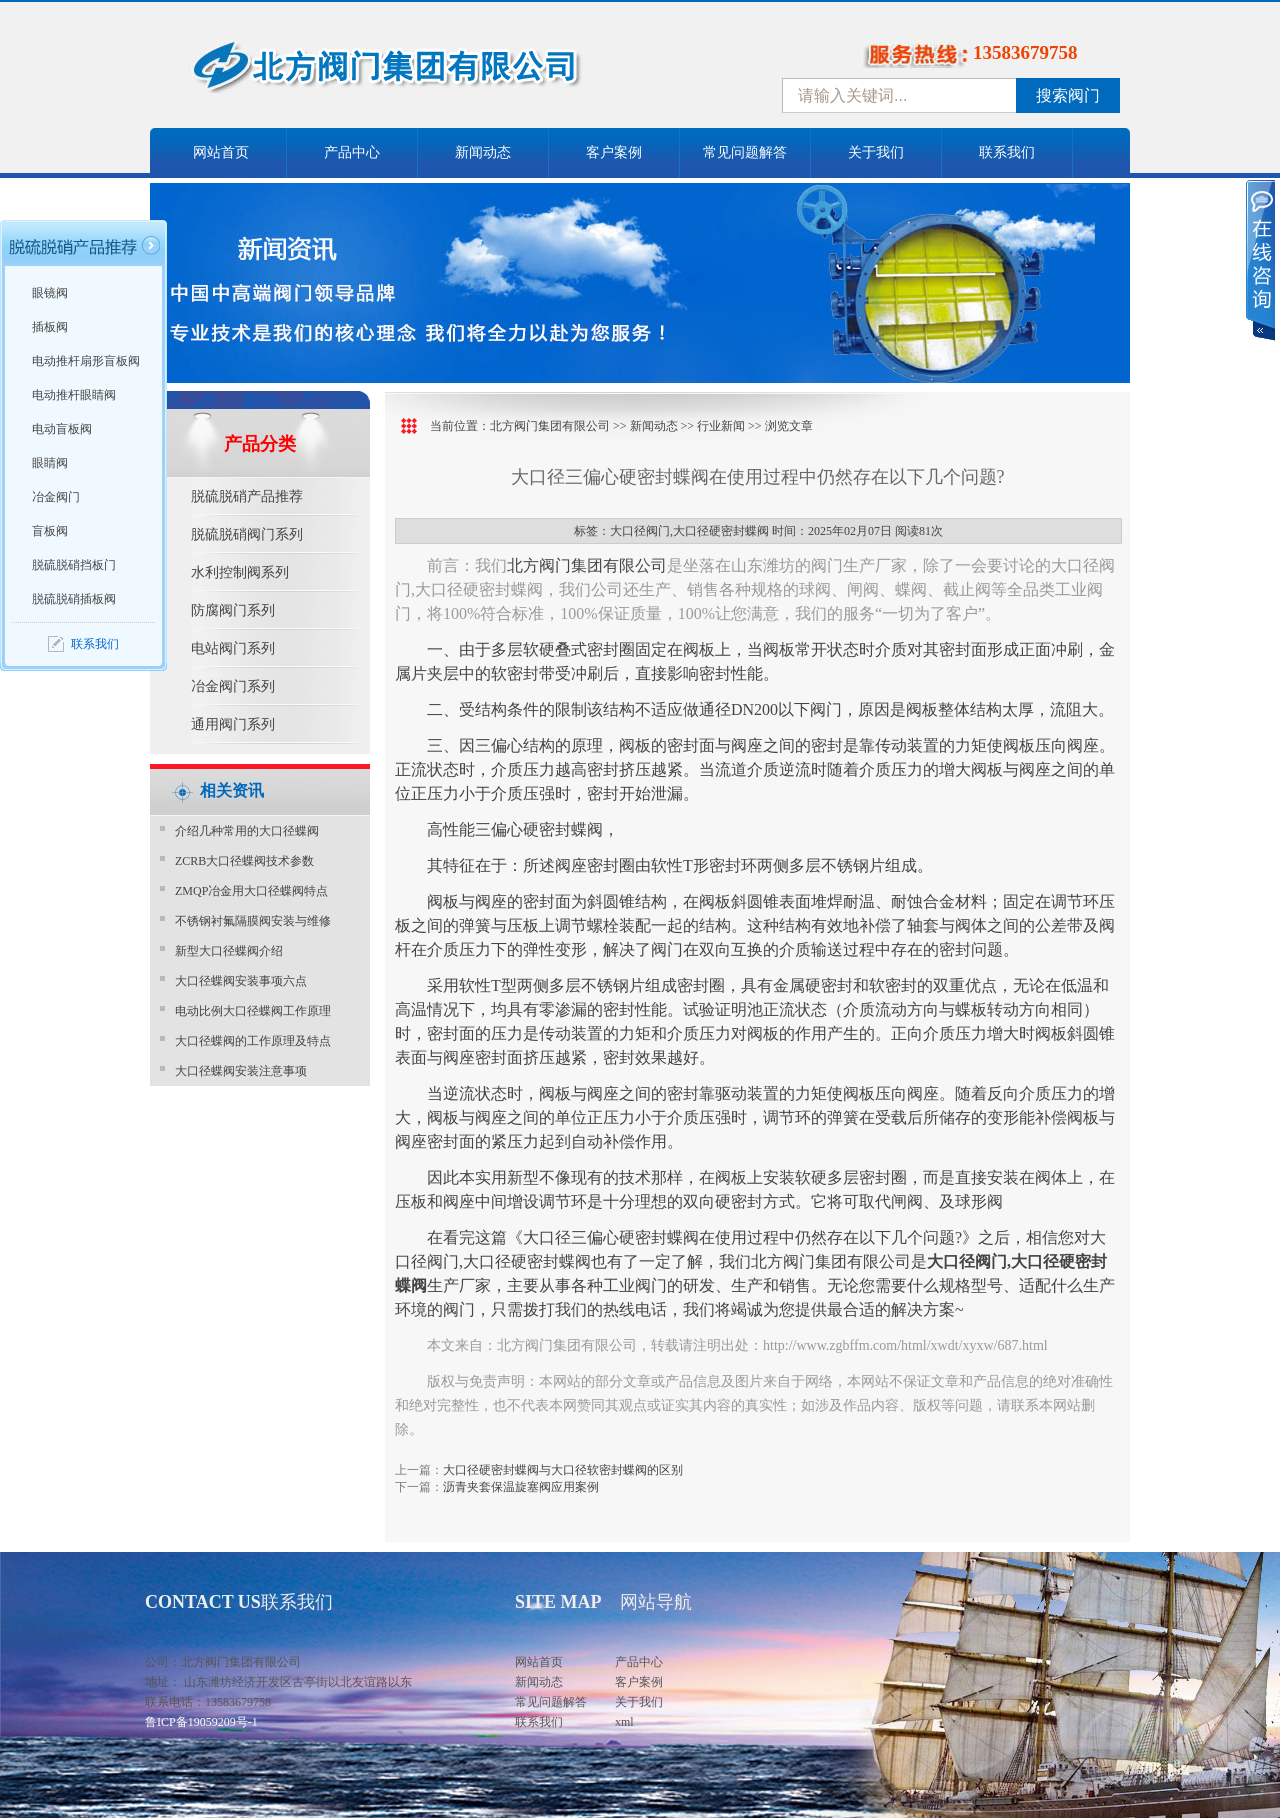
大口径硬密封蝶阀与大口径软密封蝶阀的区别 (563, 1470)
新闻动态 (483, 152)
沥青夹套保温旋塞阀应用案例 (521, 1487)
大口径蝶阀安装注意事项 (241, 1071)
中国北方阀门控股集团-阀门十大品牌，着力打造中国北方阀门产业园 (440, 73)
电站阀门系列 (233, 648)
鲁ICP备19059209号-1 (201, 1722)
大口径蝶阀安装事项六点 (241, 981)
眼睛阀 (50, 463)
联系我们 (1007, 152)
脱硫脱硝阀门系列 (247, 534)
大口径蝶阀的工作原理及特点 (253, 1041)
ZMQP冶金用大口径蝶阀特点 (251, 891)
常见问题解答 (745, 152)
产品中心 (352, 152)
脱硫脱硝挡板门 (74, 565)
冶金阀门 (56, 497)
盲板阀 (50, 531)
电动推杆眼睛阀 (74, 395)
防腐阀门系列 (233, 610)
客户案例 (614, 152)
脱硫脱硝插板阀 (74, 599)
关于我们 (876, 152)
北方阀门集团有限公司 (550, 426)
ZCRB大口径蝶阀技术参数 (244, 861)
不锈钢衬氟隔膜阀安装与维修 (253, 921)
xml (624, 1722)
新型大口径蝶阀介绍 (229, 951)
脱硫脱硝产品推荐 (247, 496)
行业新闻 (721, 426)
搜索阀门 (1068, 95)
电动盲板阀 (62, 429)
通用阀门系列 (233, 724)
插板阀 (50, 327)
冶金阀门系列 (233, 686)
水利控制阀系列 (240, 572)
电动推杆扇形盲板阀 (86, 361)
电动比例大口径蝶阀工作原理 (253, 1011)
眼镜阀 (50, 293)
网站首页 (221, 152)
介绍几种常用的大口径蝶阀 (247, 831)
